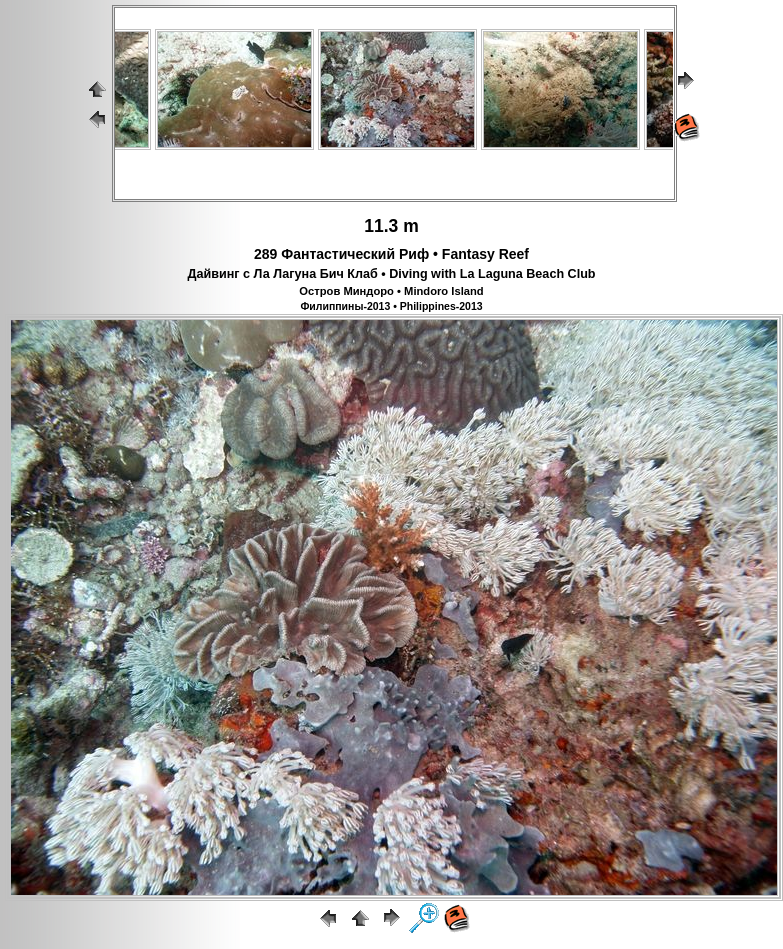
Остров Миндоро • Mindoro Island (391, 291)
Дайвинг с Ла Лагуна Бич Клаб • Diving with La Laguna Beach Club (391, 274)
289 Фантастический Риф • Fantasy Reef (391, 254)
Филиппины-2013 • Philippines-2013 (391, 306)
